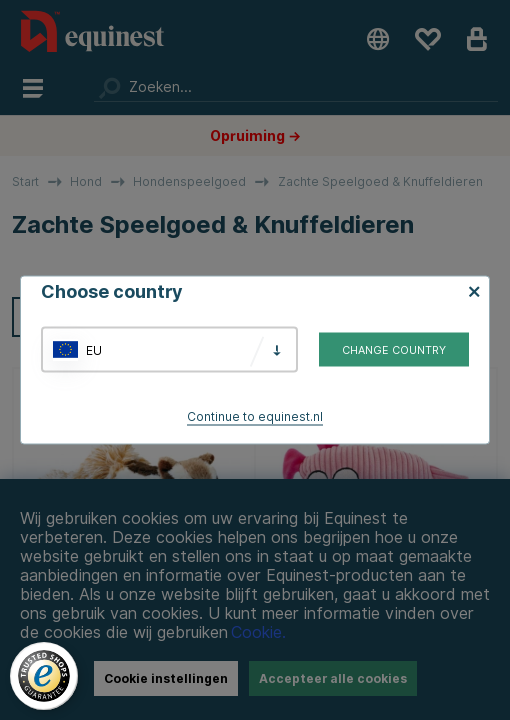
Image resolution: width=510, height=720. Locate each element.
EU (94, 349)
